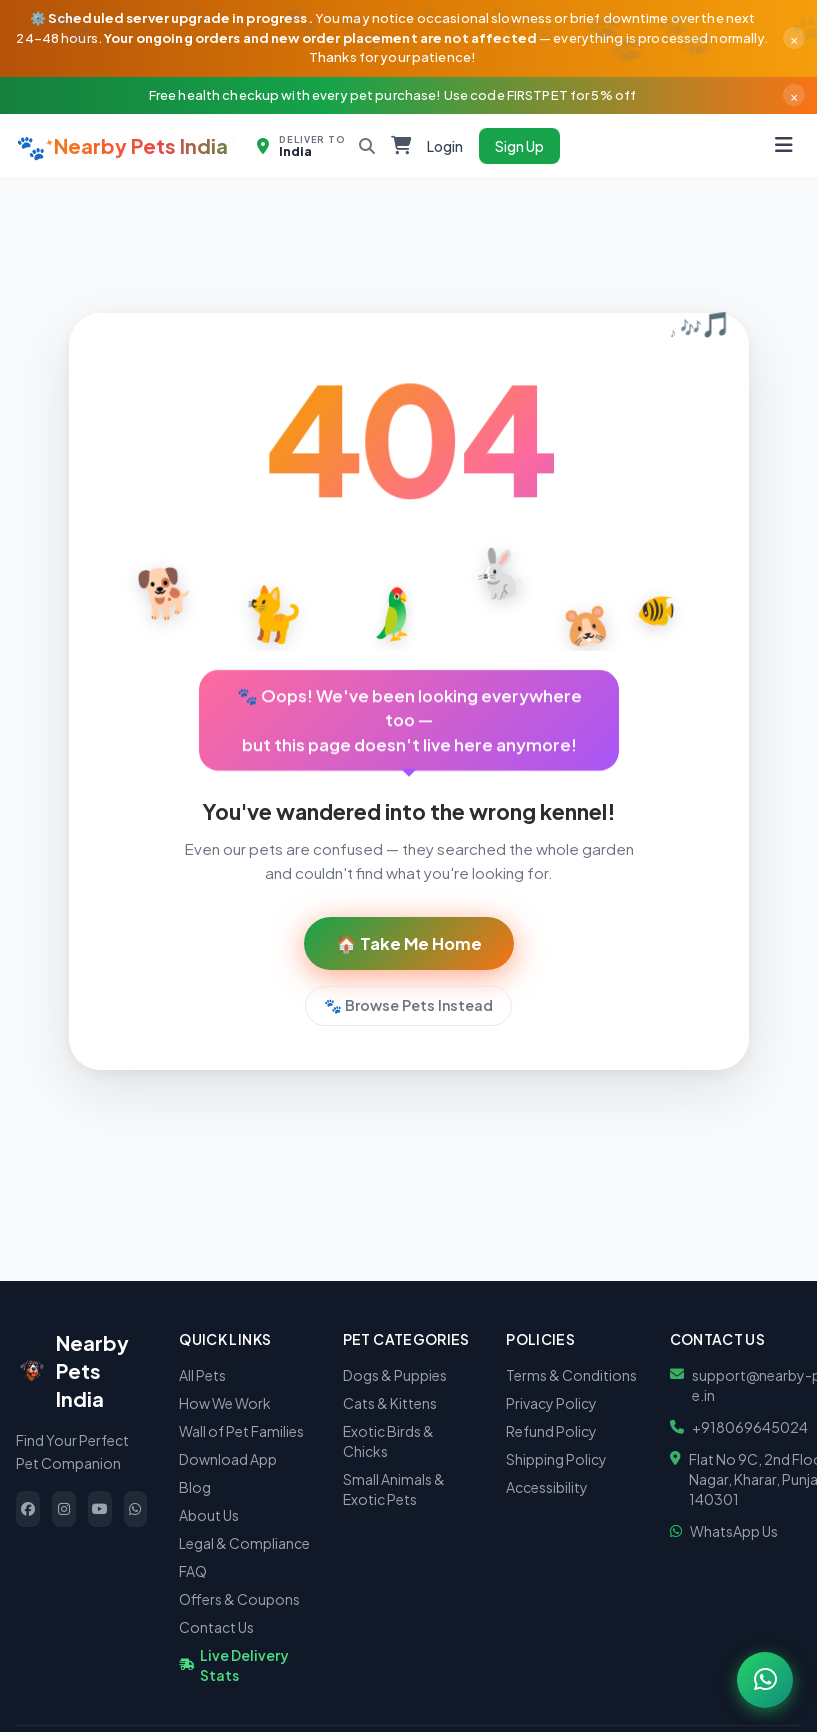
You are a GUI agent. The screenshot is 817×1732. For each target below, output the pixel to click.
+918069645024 (750, 1427)
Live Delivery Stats (234, 1665)
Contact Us (216, 1627)
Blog (195, 1487)
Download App (228, 1459)
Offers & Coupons (239, 1599)
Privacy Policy (551, 1403)
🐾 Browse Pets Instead (408, 1005)
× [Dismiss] (794, 38)
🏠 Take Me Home (409, 943)
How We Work (225, 1403)
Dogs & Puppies (395, 1375)
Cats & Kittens (390, 1403)
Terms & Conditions (571, 1375)
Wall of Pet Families (241, 1431)
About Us (209, 1515)
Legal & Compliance (244, 1543)
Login (445, 146)
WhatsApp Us (734, 1531)
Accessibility (547, 1487)
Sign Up (519, 146)
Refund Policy (551, 1431)
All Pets (202, 1375)
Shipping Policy (556, 1459)
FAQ (193, 1571)
